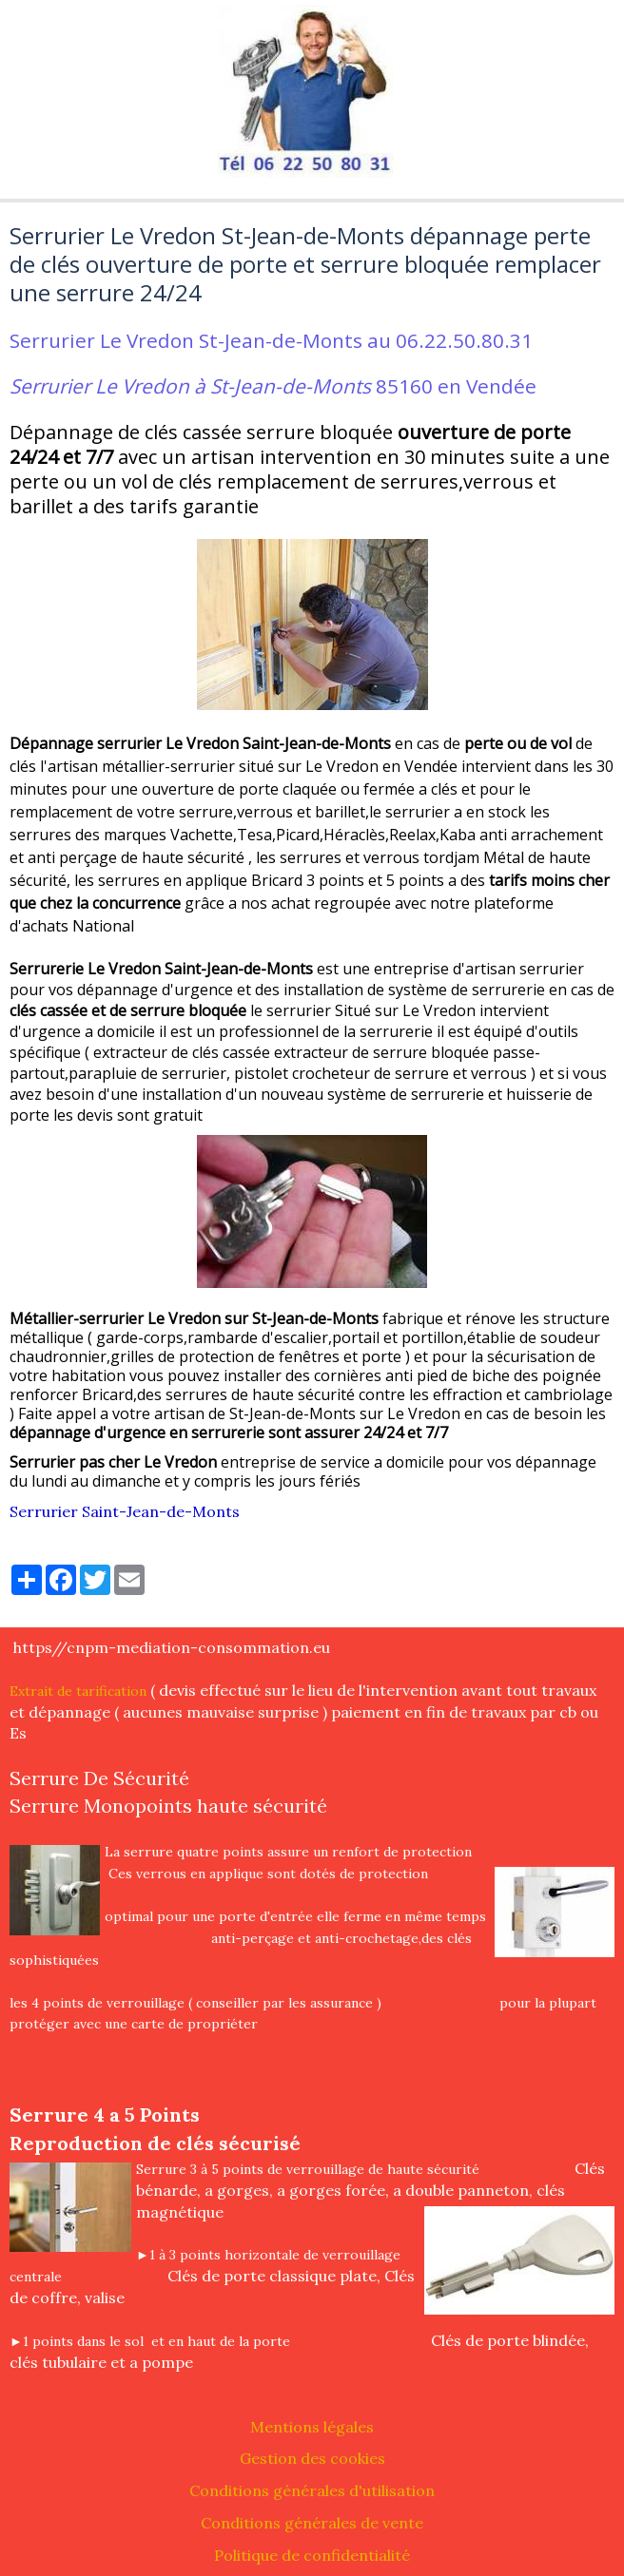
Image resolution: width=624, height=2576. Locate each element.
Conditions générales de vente (312, 2522)
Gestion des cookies (312, 2458)
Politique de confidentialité (312, 2555)
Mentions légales (312, 2426)
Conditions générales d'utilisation (312, 2490)
